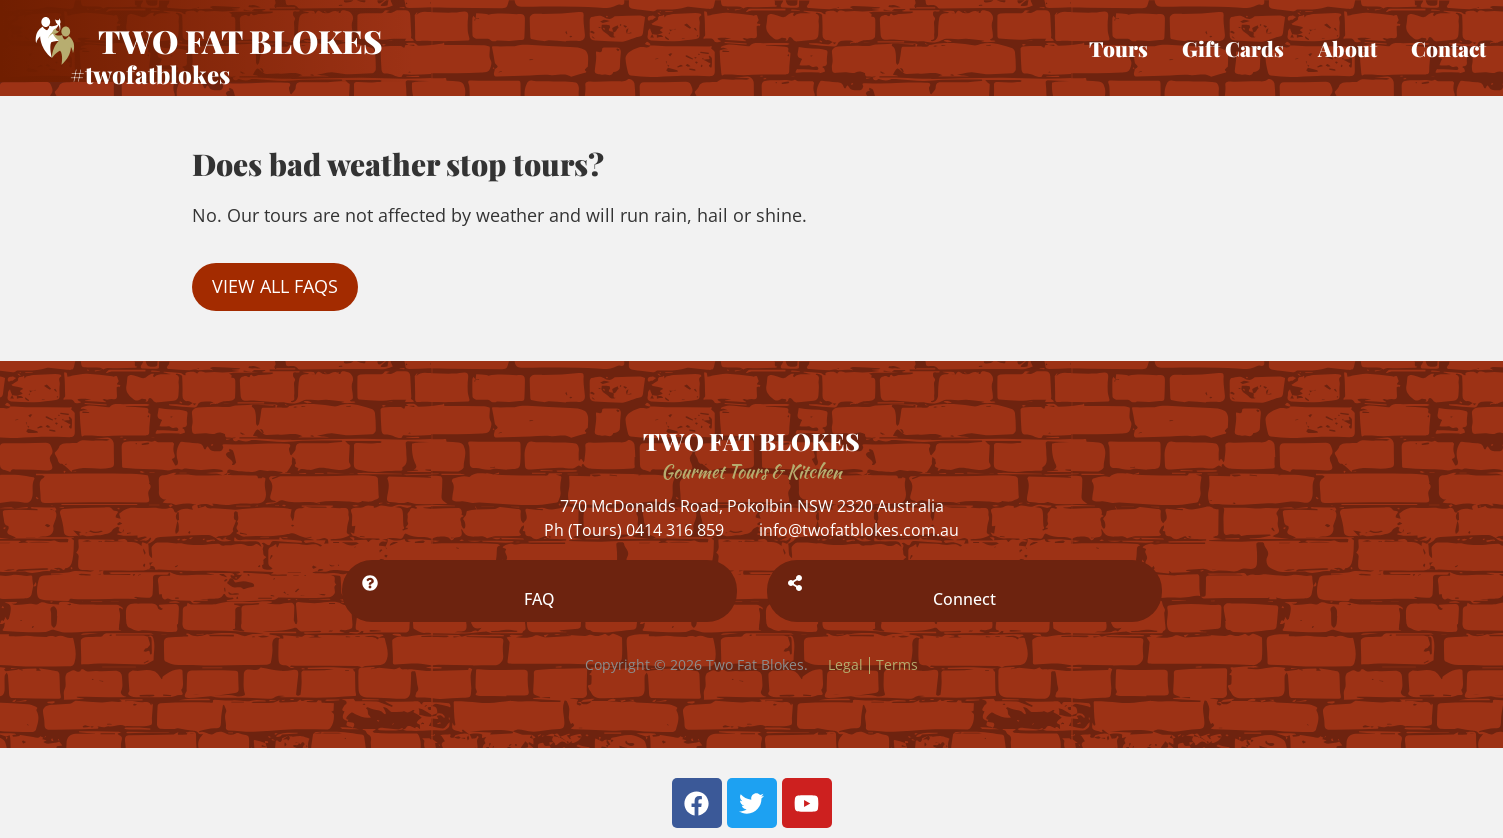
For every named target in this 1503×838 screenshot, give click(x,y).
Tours (1118, 48)
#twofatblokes (150, 74)
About (1347, 48)
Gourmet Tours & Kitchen (751, 471)
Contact (1448, 48)
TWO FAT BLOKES (751, 441)
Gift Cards (1233, 48)
